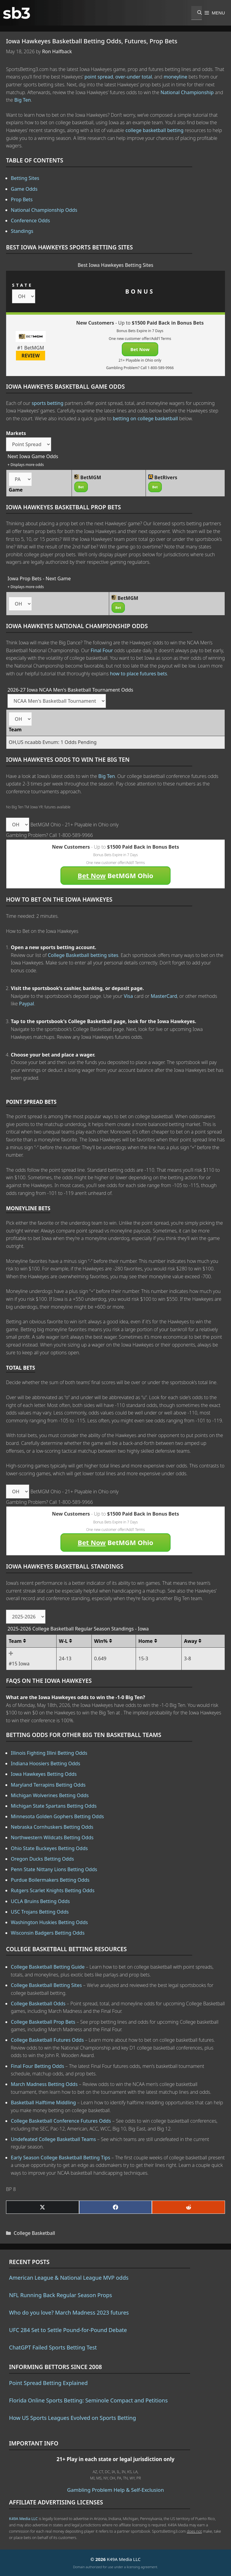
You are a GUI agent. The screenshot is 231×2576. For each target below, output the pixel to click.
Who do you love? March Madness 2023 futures (69, 2312)
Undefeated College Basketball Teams (53, 2139)
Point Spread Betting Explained (48, 2382)
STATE (22, 285)
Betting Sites (25, 178)
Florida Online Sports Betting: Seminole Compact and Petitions (88, 2400)
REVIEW (30, 355)
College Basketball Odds (38, 2003)
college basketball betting (154, 130)
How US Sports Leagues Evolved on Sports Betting (72, 2417)
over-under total (133, 76)
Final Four (102, 650)
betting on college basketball (145, 418)
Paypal (26, 1003)
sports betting (47, 403)
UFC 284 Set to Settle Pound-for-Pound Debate (68, 2330)
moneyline (175, 76)
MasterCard (164, 996)
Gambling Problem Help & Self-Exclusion (115, 2489)
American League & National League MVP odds (68, 2277)
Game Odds (24, 189)
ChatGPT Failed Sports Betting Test (53, 2347)
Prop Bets (22, 199)
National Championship (187, 92)
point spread (99, 76)
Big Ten (22, 100)
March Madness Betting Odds (44, 2084)
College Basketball (34, 2233)
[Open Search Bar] (196, 13)
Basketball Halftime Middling (43, 2102)
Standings (22, 231)
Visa (128, 996)
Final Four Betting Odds (37, 2066)
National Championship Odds (44, 210)
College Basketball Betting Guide (48, 1967)
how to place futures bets (138, 673)
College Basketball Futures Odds (47, 2040)
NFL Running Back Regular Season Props (60, 2295)
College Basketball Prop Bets (43, 2022)
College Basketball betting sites (83, 955)
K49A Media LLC (23, 2518)
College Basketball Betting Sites (46, 1985)
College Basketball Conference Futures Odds (61, 2121)
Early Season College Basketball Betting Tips (60, 2157)
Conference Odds (30, 220)
